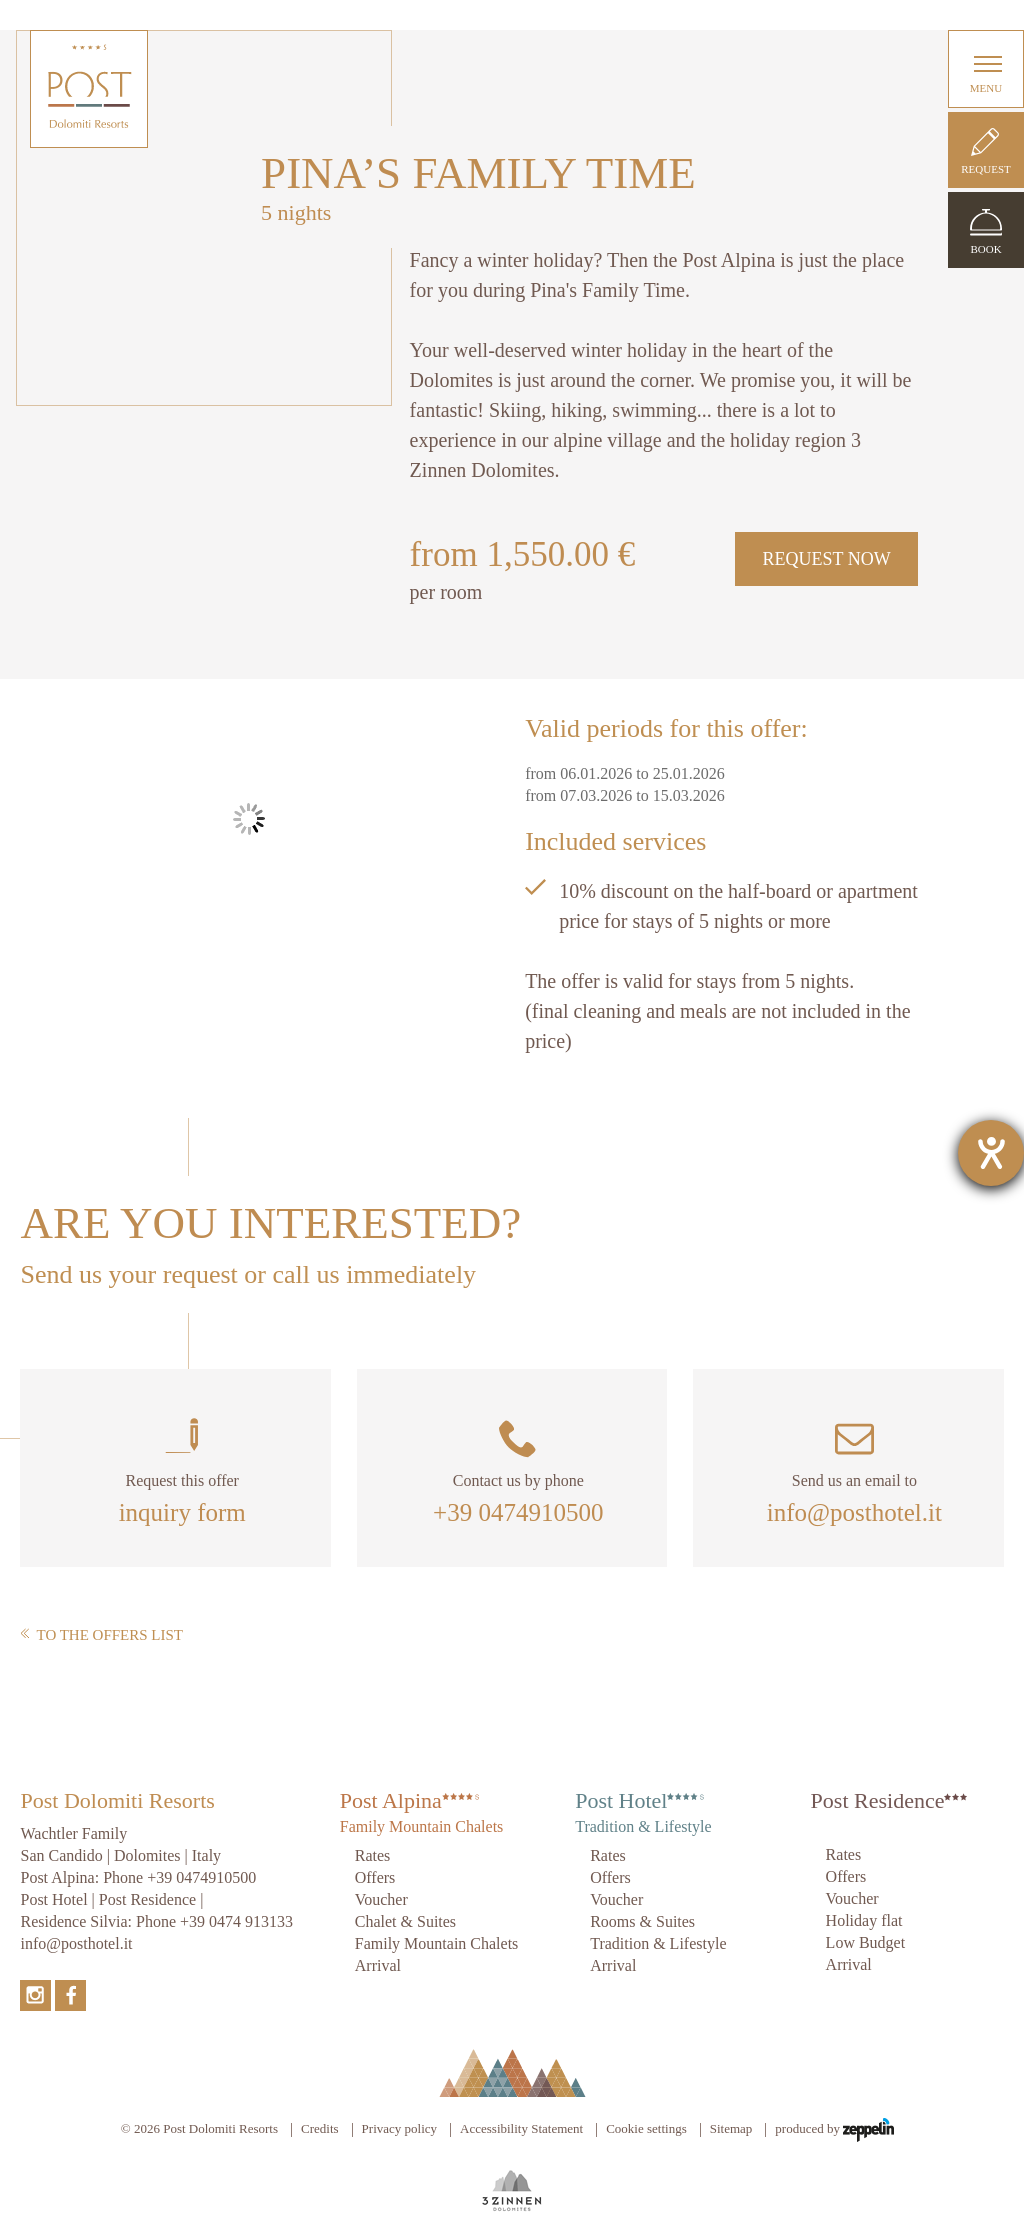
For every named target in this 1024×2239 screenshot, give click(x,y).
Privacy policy (399, 2128)
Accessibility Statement (521, 2128)
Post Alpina (391, 1800)
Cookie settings (646, 2128)
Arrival (378, 1965)
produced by (834, 2130)
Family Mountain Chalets (437, 1943)
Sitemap (731, 2128)
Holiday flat (864, 1920)
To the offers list (101, 1635)
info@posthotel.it (854, 1512)
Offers (375, 1877)
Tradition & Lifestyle (658, 1943)
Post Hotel (621, 1800)
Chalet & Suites (405, 1921)
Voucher (381, 1899)
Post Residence (878, 1800)
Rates (373, 1855)
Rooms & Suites (642, 1921)
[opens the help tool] (991, 1153)
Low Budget (866, 1942)
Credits (320, 2128)
